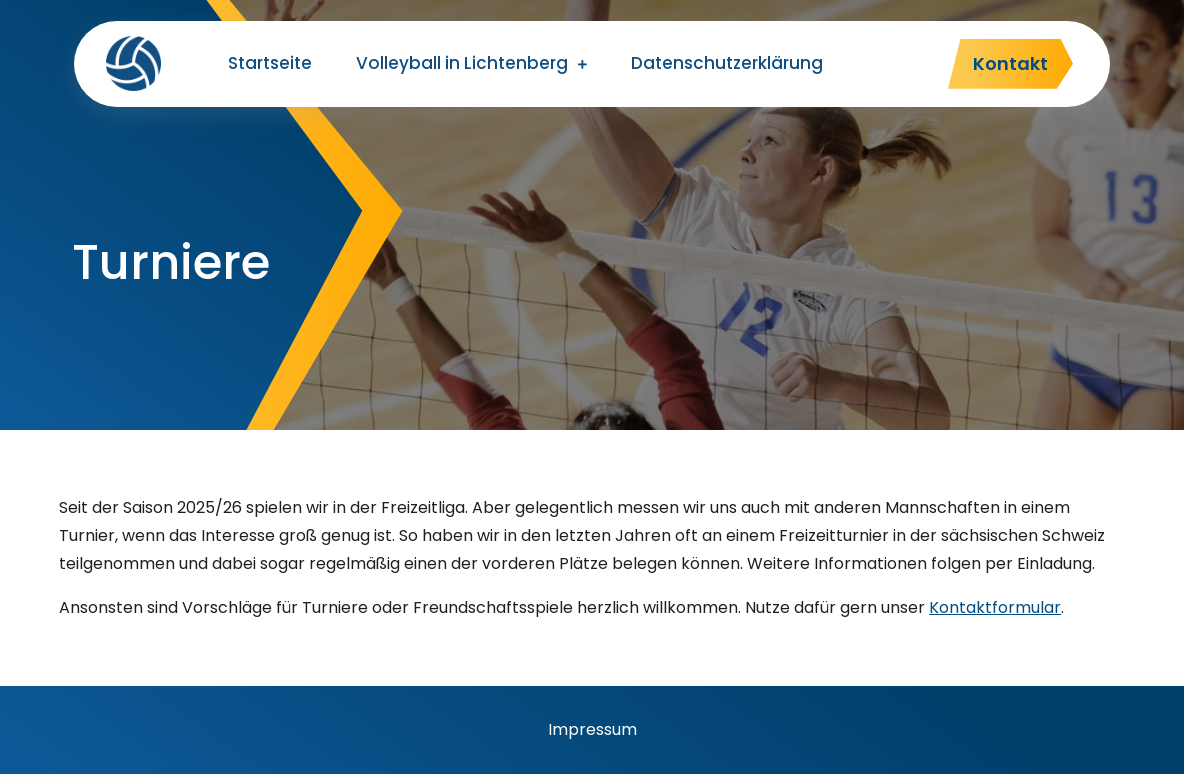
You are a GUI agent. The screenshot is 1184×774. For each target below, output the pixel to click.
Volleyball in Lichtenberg (462, 63)
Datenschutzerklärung (727, 63)
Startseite (270, 63)
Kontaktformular (995, 607)
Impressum (592, 729)
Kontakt (1010, 63)
